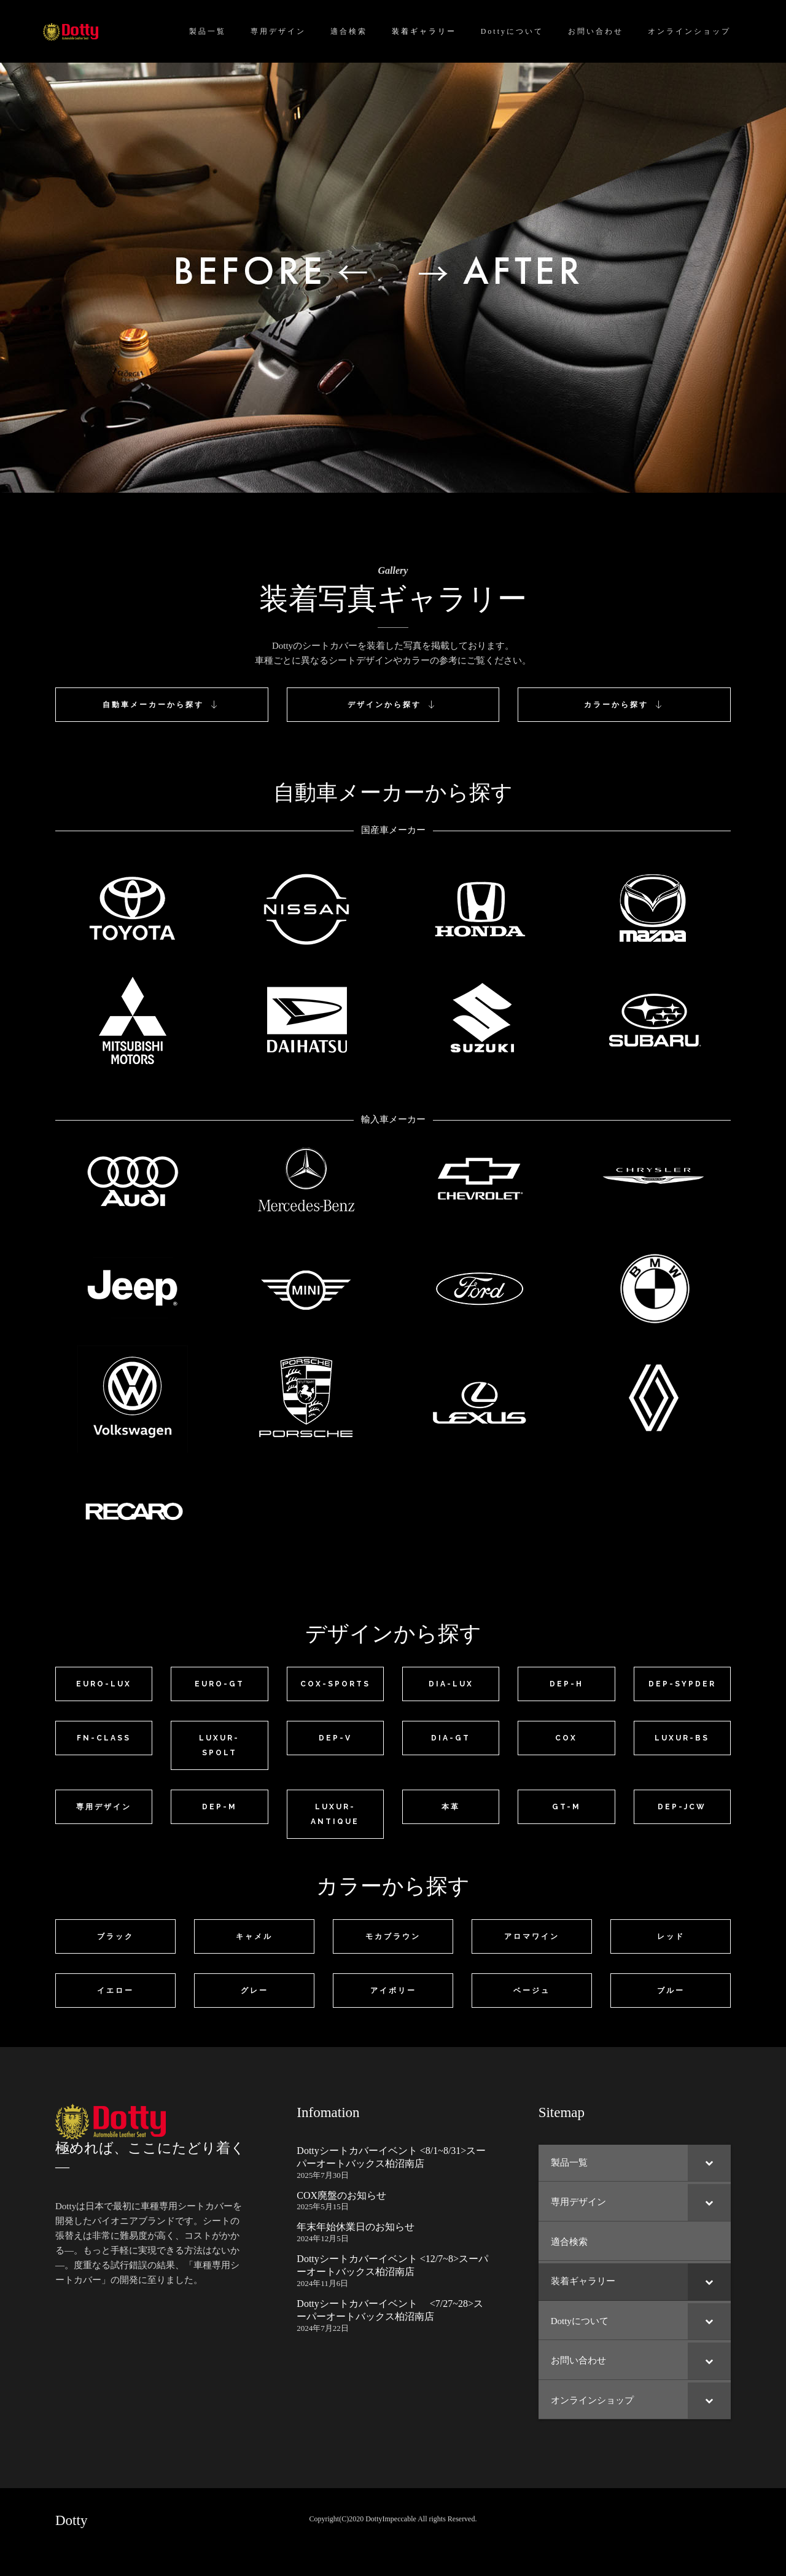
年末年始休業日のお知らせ (355, 2227)
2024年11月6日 (322, 2283)
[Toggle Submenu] (709, 2163)
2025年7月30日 (323, 2175)
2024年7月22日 (323, 2328)
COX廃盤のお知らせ (341, 2195)
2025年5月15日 (323, 2206)
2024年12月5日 (323, 2238)
